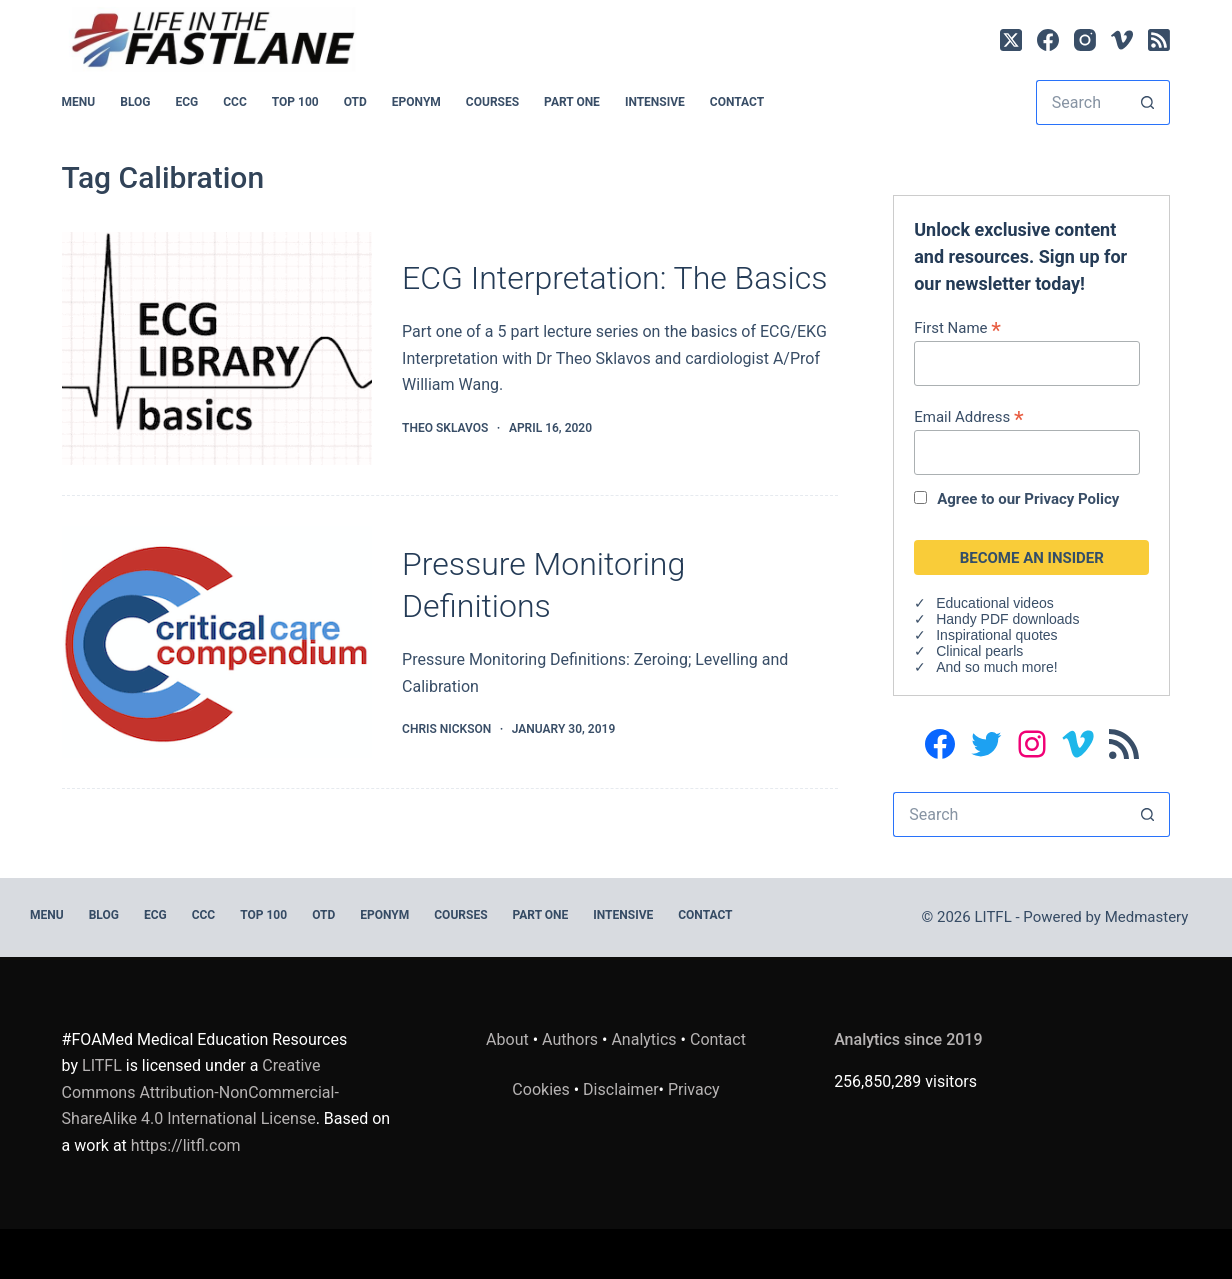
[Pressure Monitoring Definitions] (217, 642)
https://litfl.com (186, 1145)
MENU (79, 102)
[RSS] (1159, 40)
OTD (355, 102)
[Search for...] (1081, 102)
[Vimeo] (1122, 40)
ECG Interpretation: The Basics (614, 278)
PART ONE (572, 102)
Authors (570, 1039)
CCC (235, 102)
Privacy (694, 1089)
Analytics (643, 1039)
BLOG (135, 102)
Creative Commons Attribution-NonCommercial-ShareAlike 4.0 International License (200, 1092)
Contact (737, 102)
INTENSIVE (655, 102)
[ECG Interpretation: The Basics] (217, 348)
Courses (492, 102)
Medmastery (1147, 917)
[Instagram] (1085, 40)
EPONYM (416, 102)
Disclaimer (620, 1089)
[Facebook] (1048, 40)
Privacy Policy (1071, 499)
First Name (957, 327)
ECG (186, 102)
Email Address (968, 416)
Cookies (542, 1089)
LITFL (102, 1065)
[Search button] (1147, 102)
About (507, 1039)
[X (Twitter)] (1011, 40)
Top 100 (295, 102)
